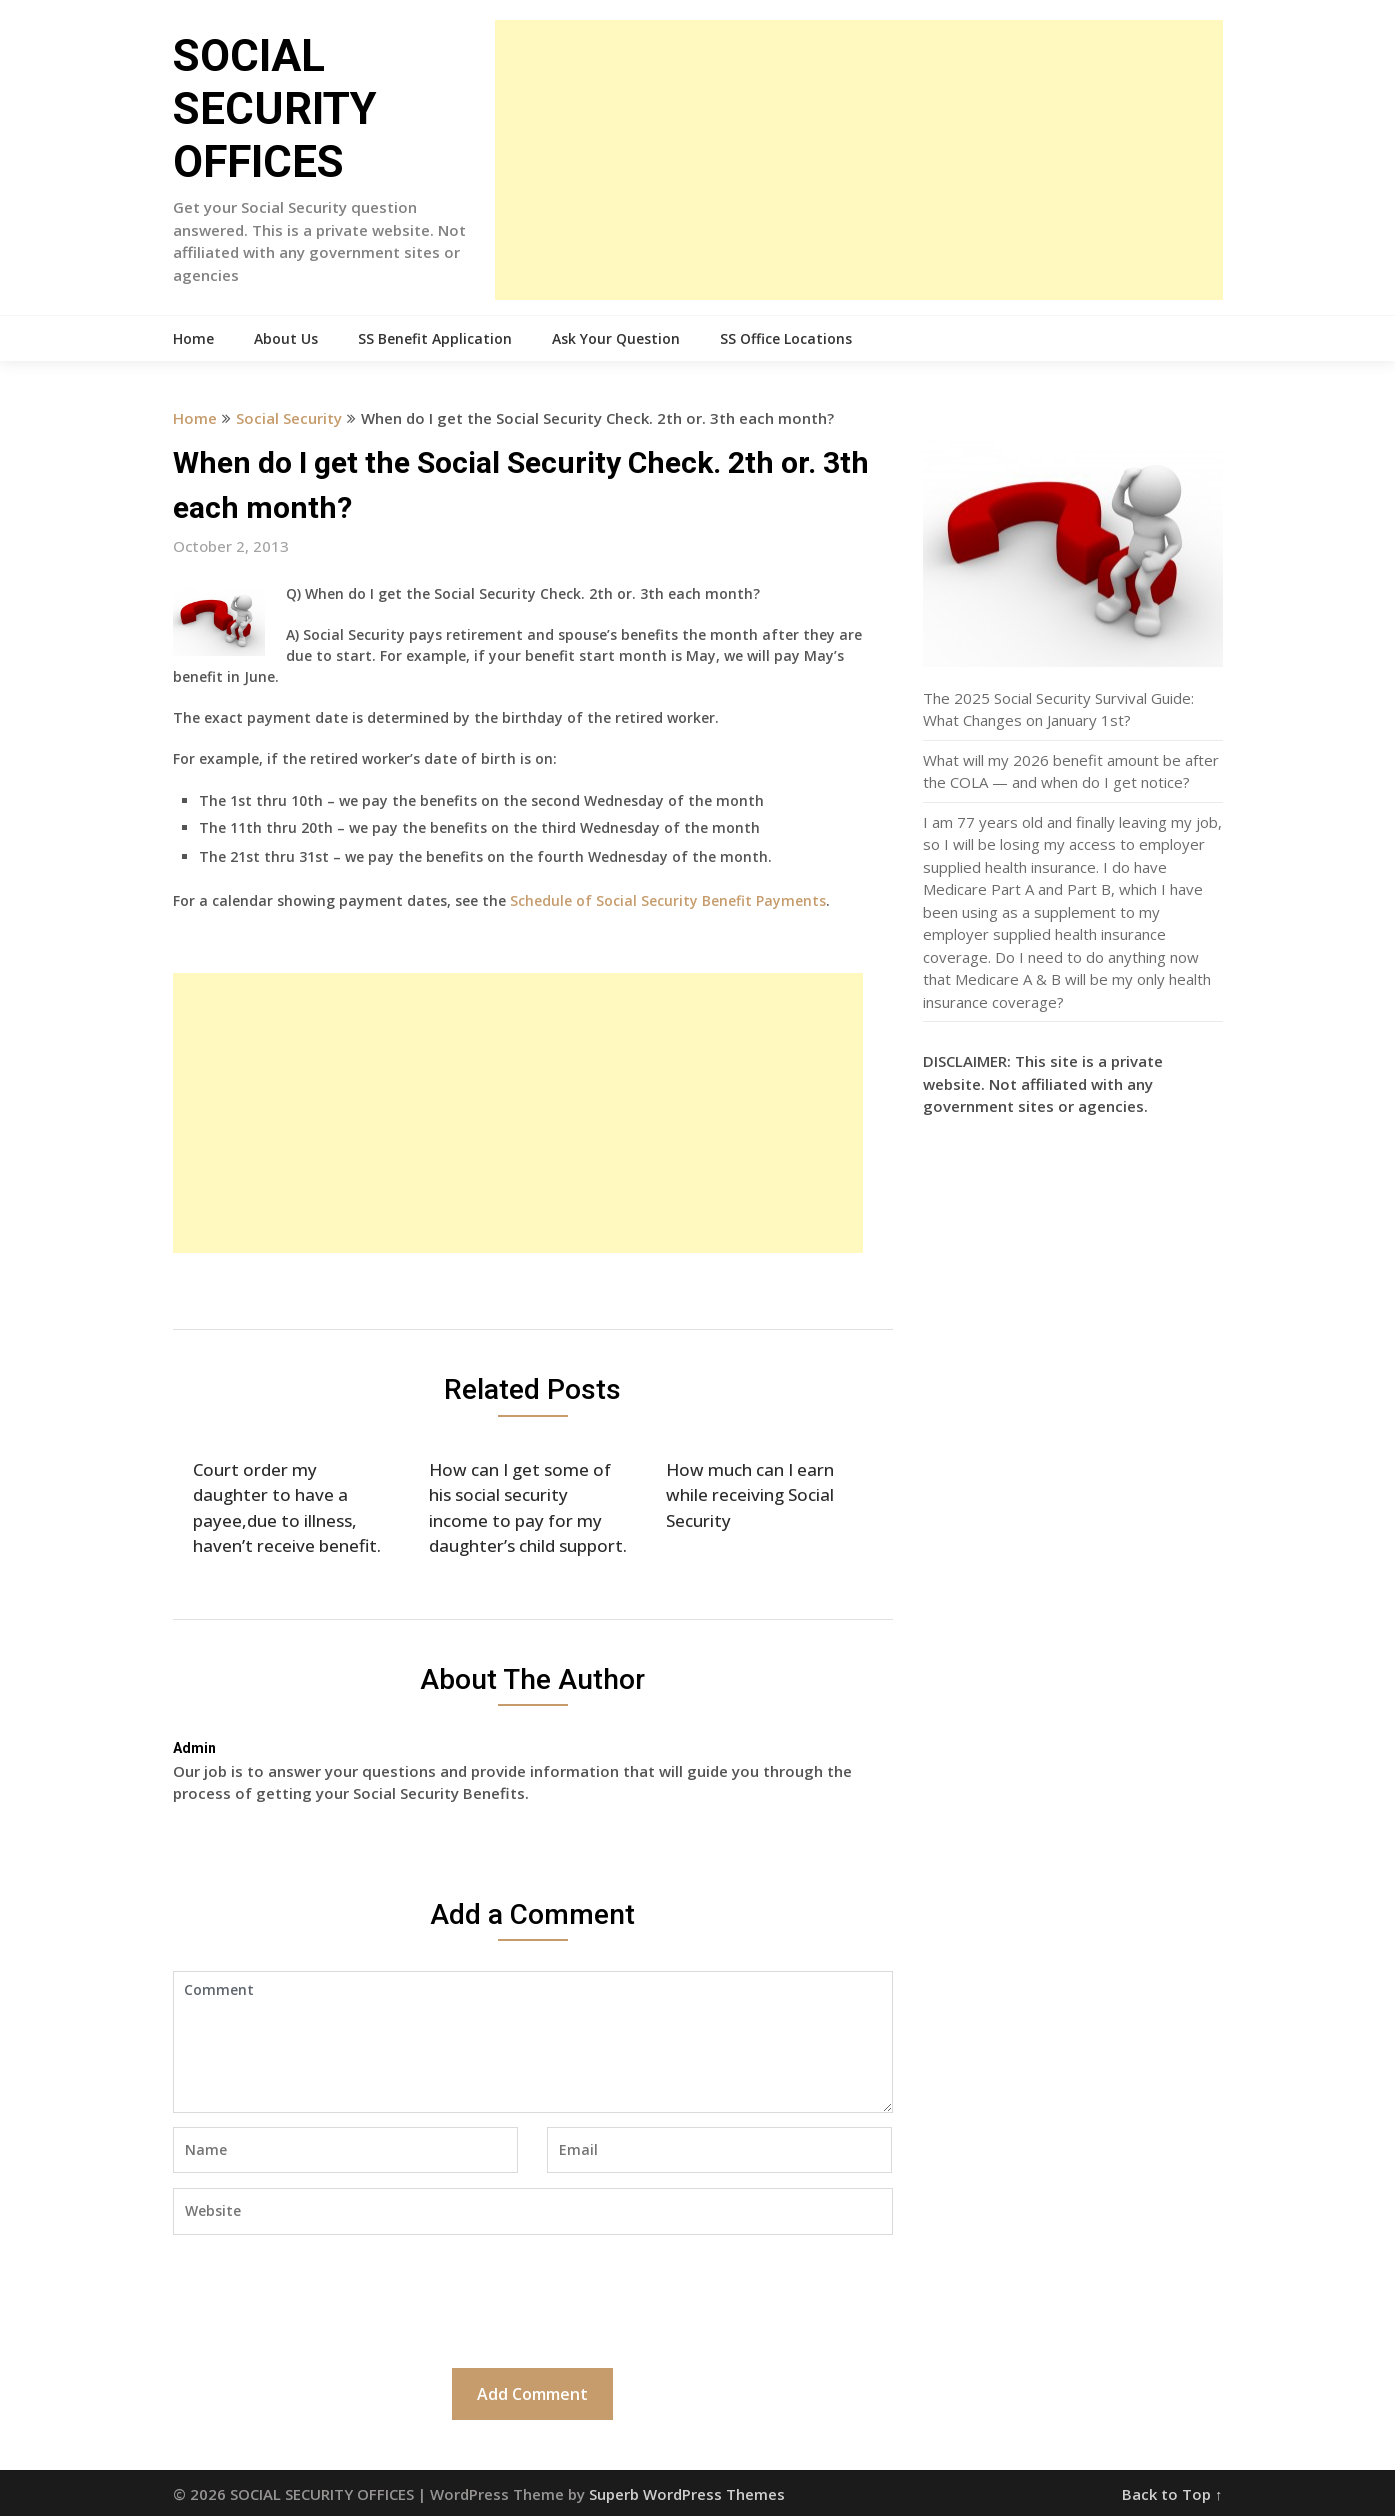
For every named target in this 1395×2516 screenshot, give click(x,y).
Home (193, 338)
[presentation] (325, 2299)
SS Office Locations (786, 338)
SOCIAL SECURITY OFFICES (275, 109)
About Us (286, 338)
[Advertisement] (859, 160)
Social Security (289, 418)
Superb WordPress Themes (687, 2494)
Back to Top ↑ (1172, 2494)
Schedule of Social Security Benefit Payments (668, 900)
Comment (533, 2042)
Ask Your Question (616, 338)
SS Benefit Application (435, 338)
